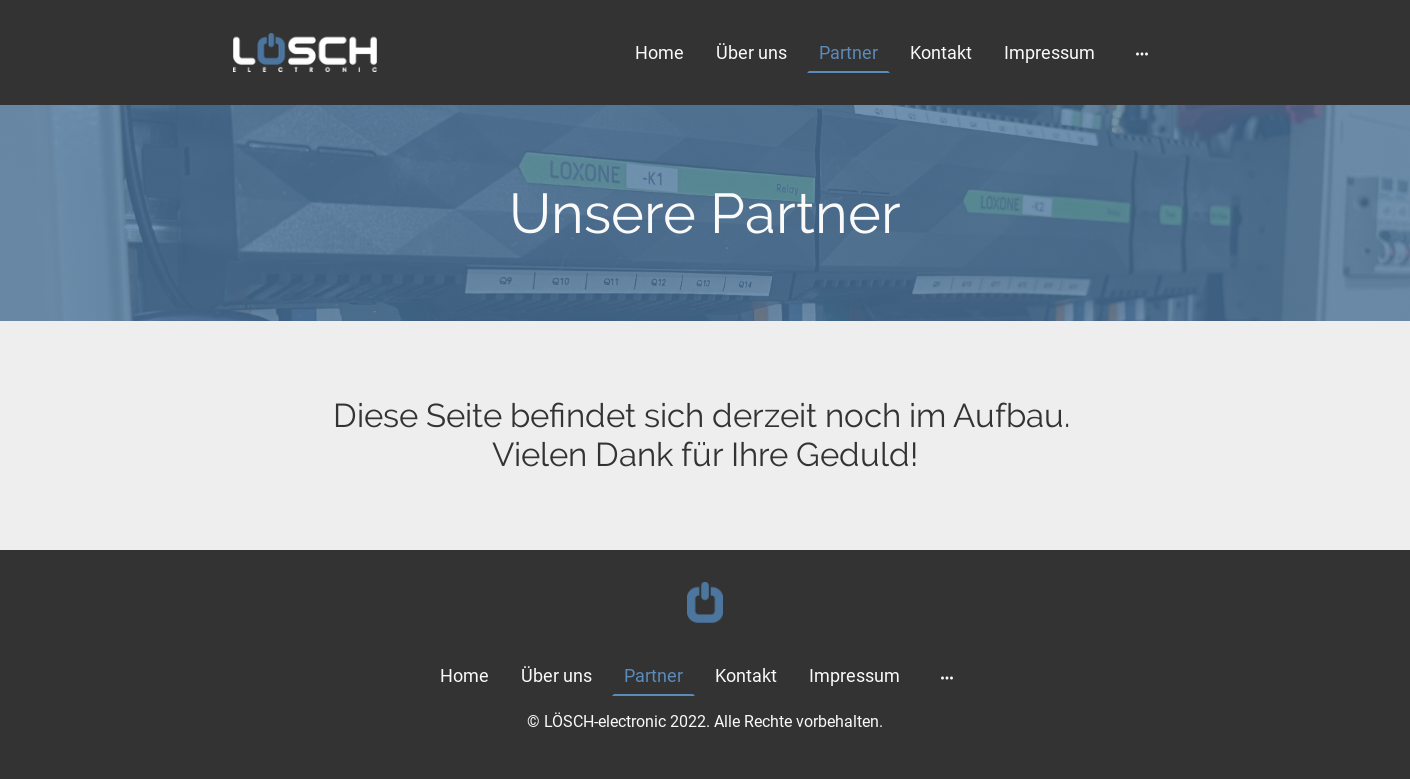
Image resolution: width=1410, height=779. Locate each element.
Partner (848, 52)
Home (659, 52)
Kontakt (941, 52)
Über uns (751, 52)
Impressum (1049, 52)
